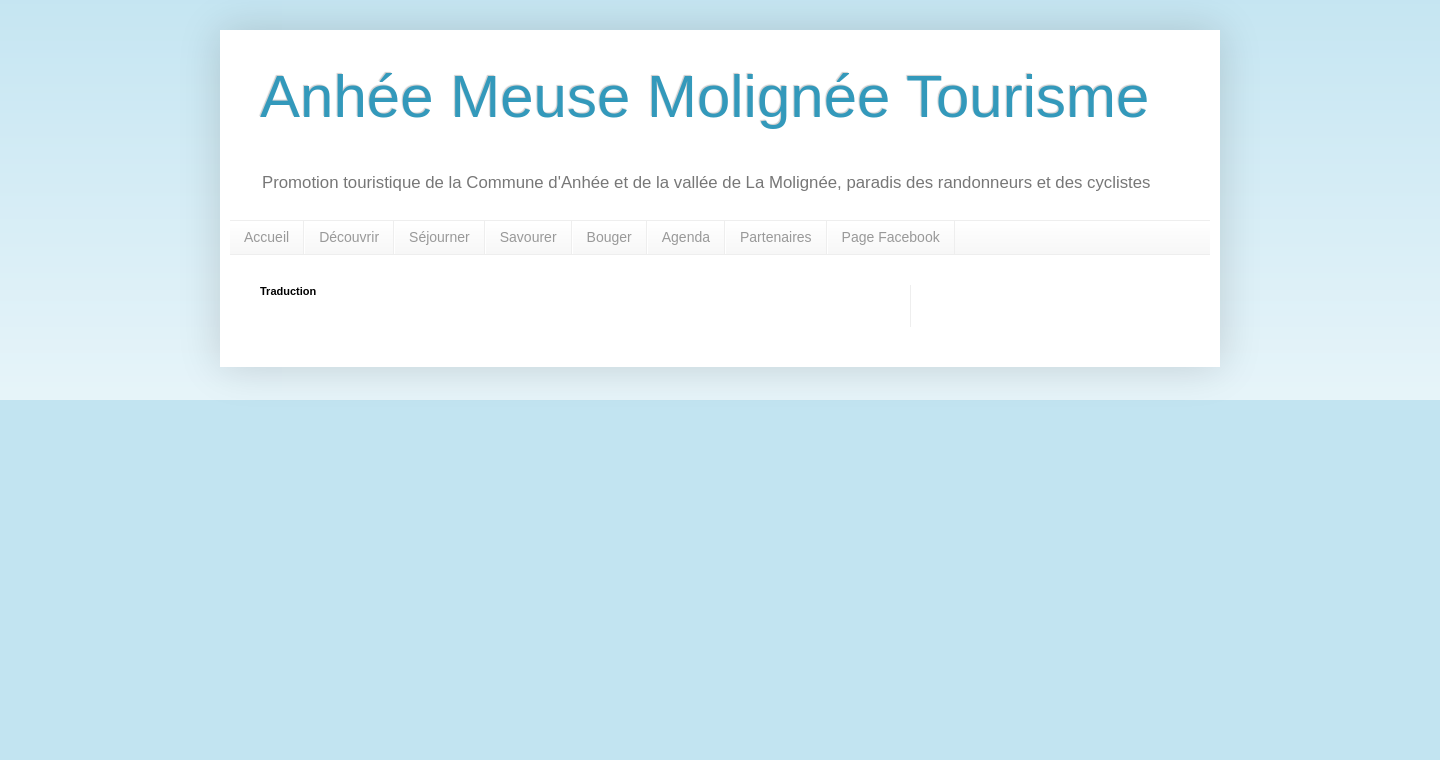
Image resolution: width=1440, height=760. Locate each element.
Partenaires (776, 237)
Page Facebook (891, 237)
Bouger (609, 237)
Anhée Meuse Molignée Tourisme (704, 96)
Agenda (686, 237)
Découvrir (349, 237)
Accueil (266, 237)
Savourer (528, 237)
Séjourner (439, 237)
